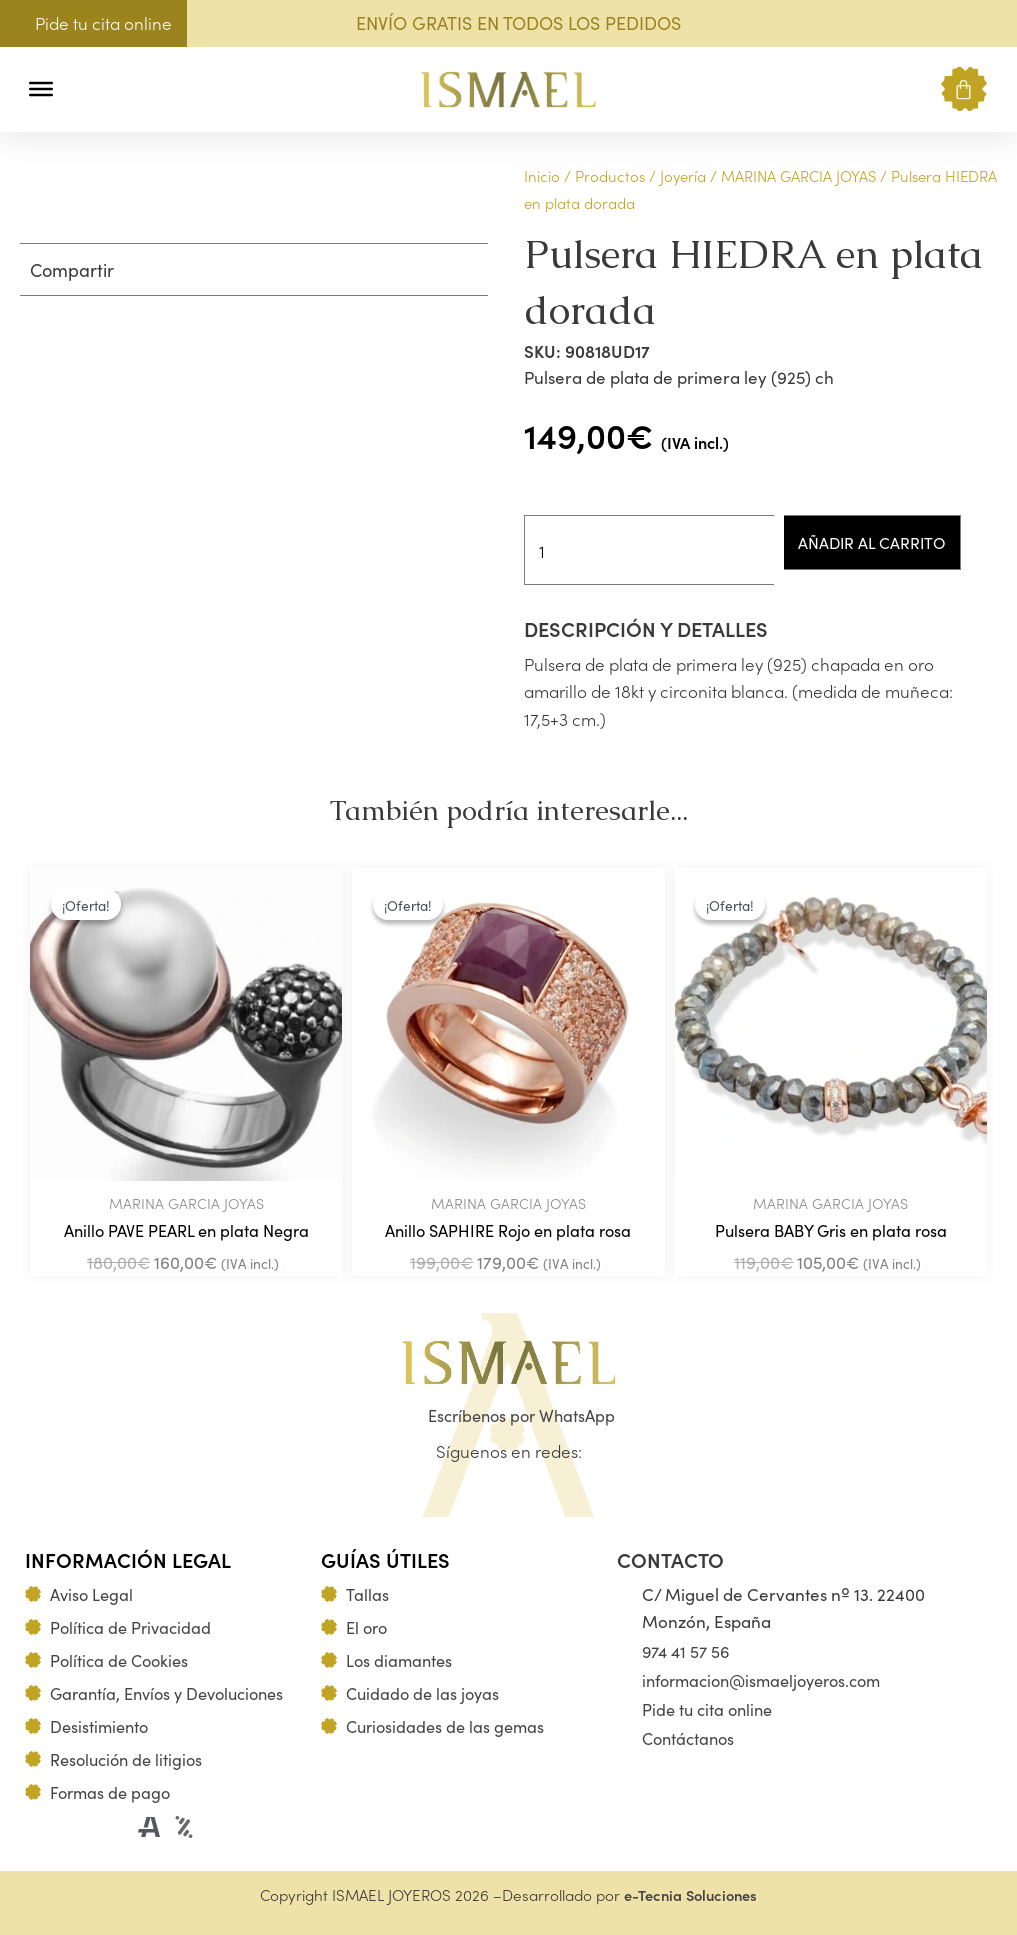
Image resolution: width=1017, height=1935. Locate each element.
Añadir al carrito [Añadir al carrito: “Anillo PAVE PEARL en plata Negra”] (284, 1271)
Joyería (683, 175)
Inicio (542, 175)
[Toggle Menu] (41, 89)
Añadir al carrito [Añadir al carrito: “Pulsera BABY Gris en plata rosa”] (926, 1271)
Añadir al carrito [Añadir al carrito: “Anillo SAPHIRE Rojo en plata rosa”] (606, 1271)
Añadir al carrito (883, 542)
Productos (610, 175)
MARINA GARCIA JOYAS (798, 175)
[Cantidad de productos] (651, 550)
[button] (82, 89)
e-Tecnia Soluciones (690, 1894)
